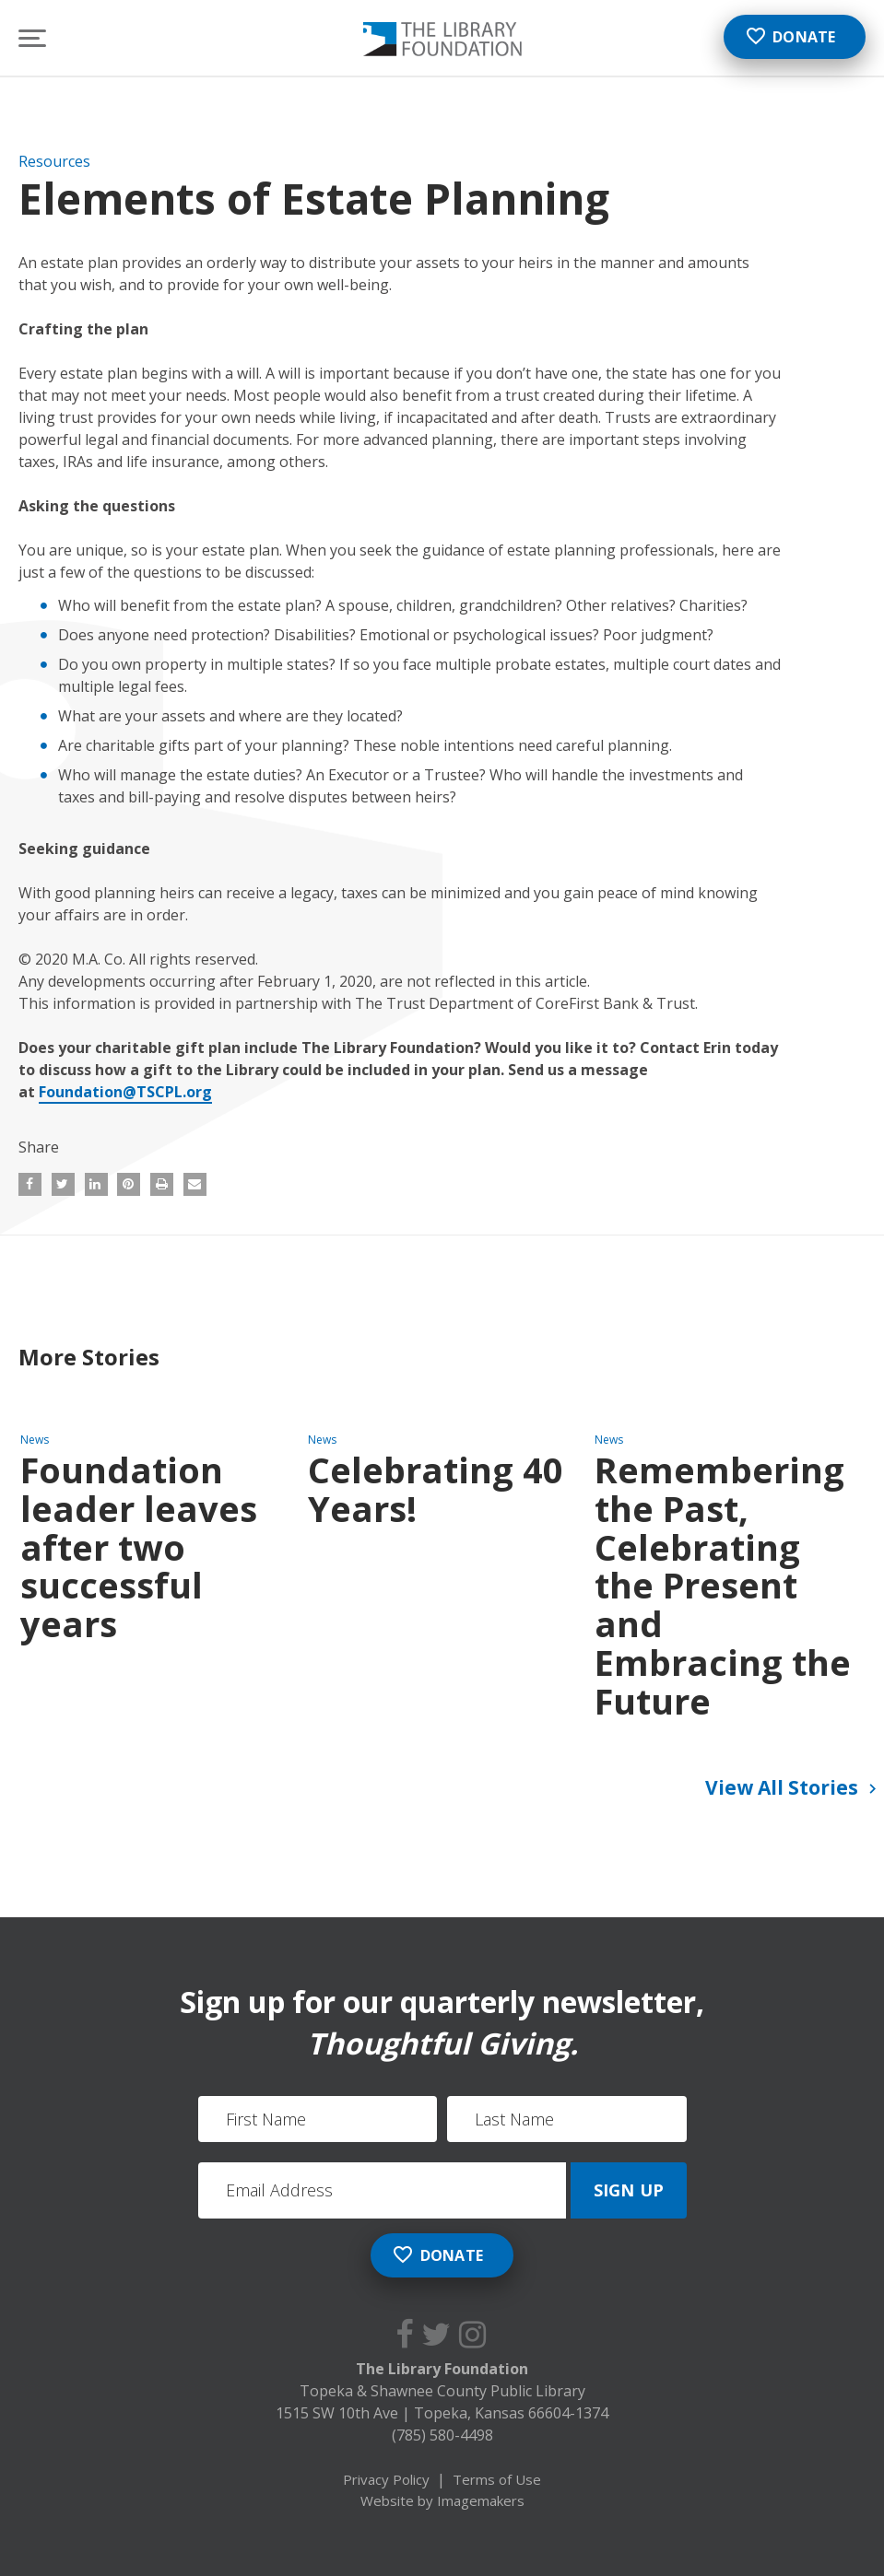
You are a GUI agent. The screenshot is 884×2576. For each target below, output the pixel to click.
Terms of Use (497, 2479)
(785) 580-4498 (442, 2435)
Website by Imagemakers (442, 2500)
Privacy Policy (386, 2479)
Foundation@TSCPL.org (125, 1092)
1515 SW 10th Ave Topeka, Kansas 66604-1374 (442, 2413)
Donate (790, 36)
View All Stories (793, 1789)
